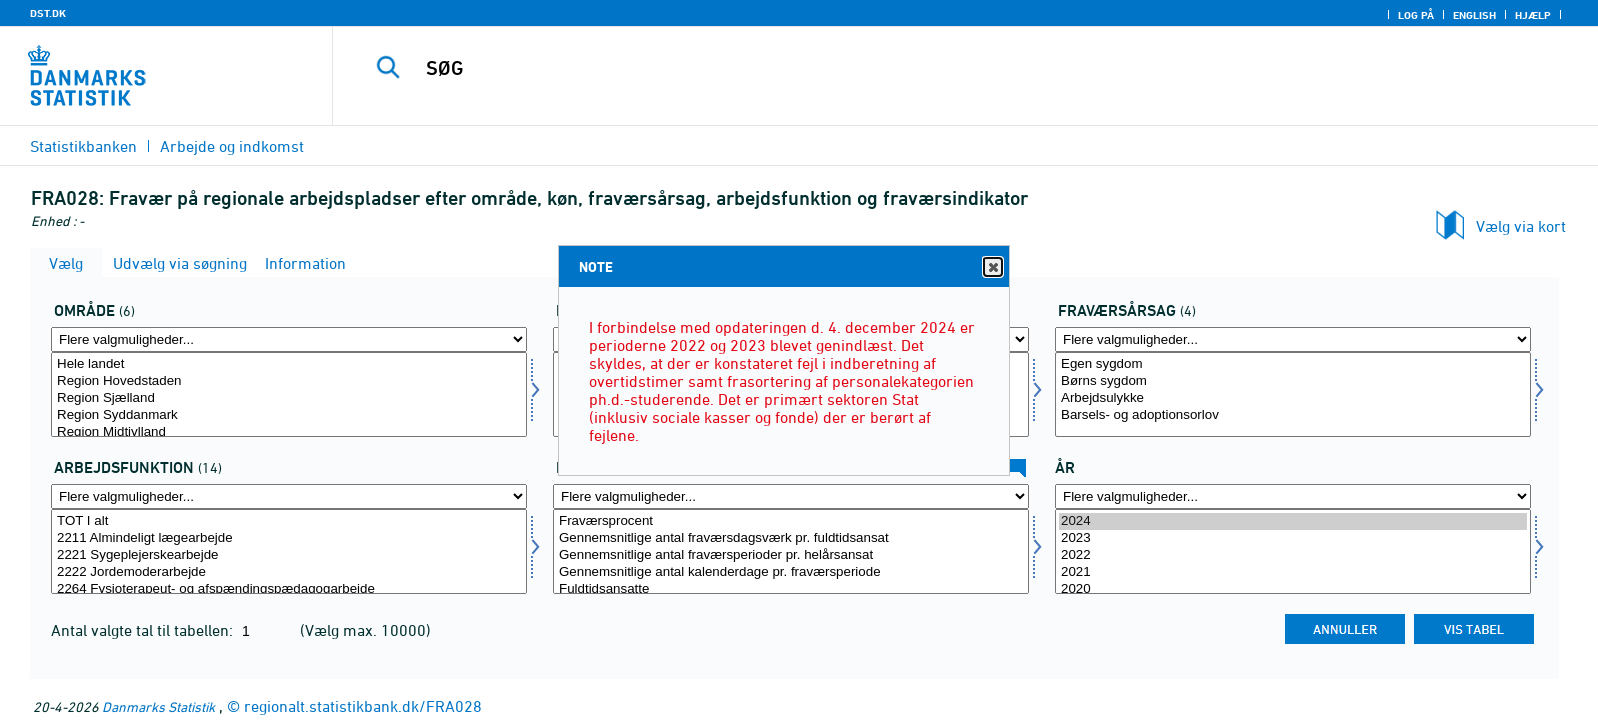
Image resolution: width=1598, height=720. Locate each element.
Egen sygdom (1293, 364)
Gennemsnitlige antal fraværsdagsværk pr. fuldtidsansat (791, 538)
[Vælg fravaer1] (791, 551)
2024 (1293, 521)
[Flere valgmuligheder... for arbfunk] (289, 496)
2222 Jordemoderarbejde (289, 572)
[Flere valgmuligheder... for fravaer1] (791, 496)
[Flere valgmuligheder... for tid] (1293, 496)
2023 (1293, 538)
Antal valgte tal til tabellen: (144, 630)
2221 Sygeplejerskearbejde (289, 555)
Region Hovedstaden (289, 381)
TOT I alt (289, 521)
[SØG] (917, 68)
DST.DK (48, 13)
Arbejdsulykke (1293, 398)
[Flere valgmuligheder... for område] (289, 339)
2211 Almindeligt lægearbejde (289, 538)
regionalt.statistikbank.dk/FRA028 (363, 706)
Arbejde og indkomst (232, 146)
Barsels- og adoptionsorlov (1293, 415)
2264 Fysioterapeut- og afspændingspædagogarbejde (289, 589)
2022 (1293, 555)
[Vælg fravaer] (1293, 394)
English (1474, 15)
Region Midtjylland (289, 432)
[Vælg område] (289, 394)
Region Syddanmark (289, 415)
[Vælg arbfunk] (289, 551)
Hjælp (1533, 15)
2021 (1293, 572)
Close (992, 267)
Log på (1416, 15)
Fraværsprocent (791, 521)
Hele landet (289, 364)
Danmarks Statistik (158, 706)
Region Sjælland (289, 398)
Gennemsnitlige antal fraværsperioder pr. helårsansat (791, 555)
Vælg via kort (1521, 226)
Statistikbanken (83, 146)
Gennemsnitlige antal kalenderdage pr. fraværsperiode (791, 572)
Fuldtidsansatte (791, 589)
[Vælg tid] (1293, 551)
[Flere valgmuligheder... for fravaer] (1293, 339)
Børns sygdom (1293, 381)
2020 (1293, 589)
